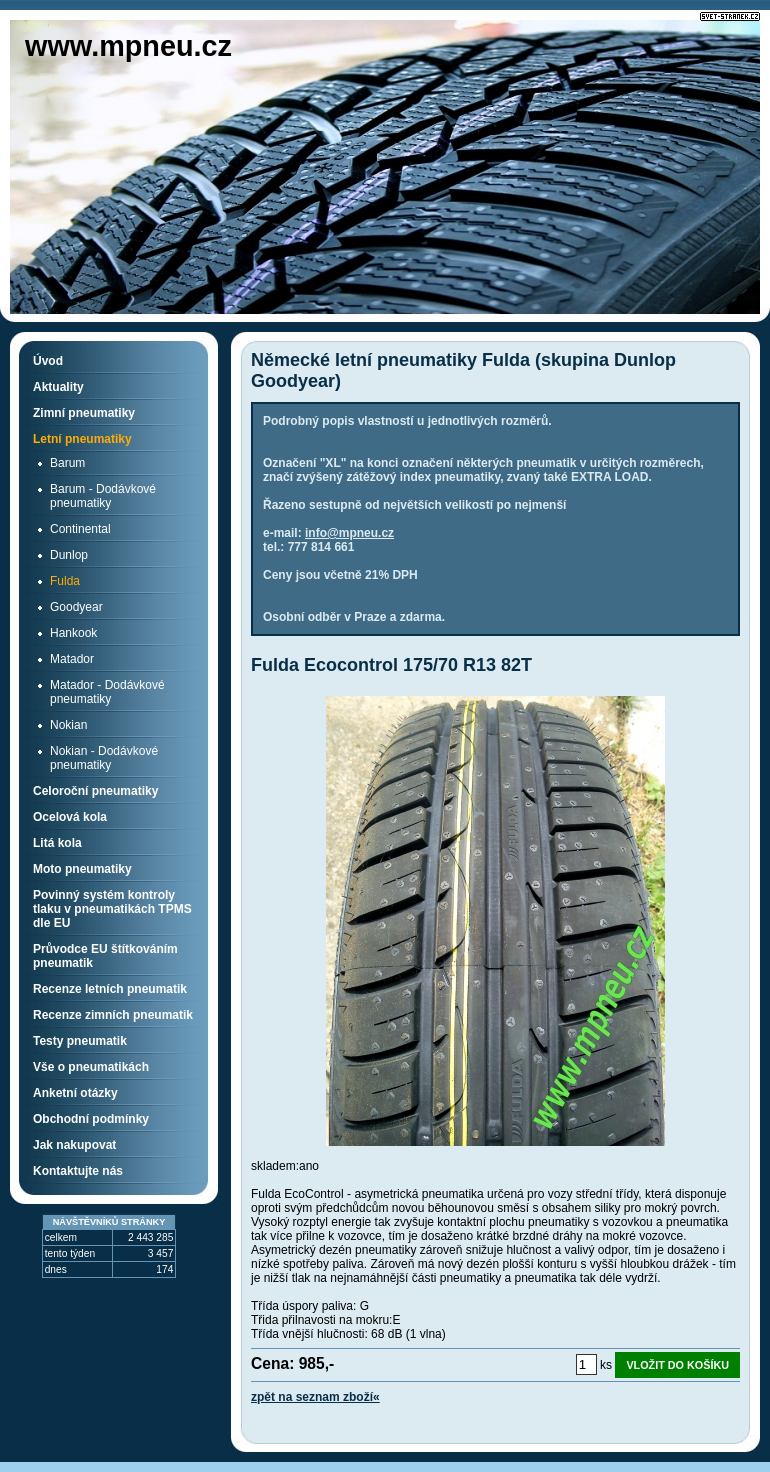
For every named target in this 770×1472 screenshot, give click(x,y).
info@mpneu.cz (349, 533)
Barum (67, 463)
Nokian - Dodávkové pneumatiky (104, 758)
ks (606, 1365)
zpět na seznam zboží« (315, 1397)
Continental (80, 529)
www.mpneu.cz (128, 46)
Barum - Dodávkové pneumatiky (103, 496)
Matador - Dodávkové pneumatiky (107, 692)
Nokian (68, 725)
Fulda (65, 581)
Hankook (73, 633)
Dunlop (69, 555)
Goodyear (76, 607)
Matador (72, 659)
